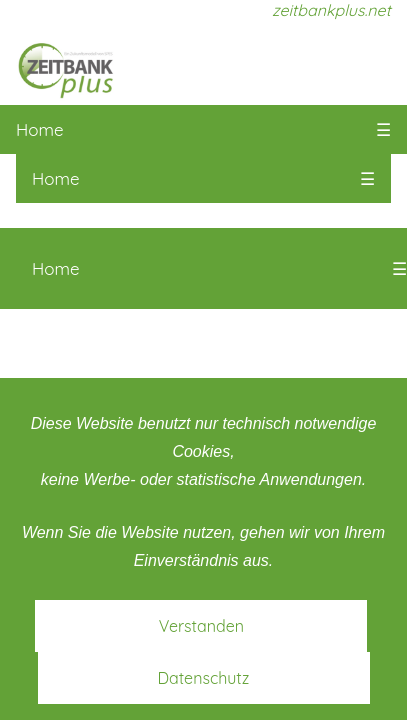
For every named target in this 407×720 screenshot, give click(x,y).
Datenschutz (204, 678)
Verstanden (201, 626)
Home (40, 129)
